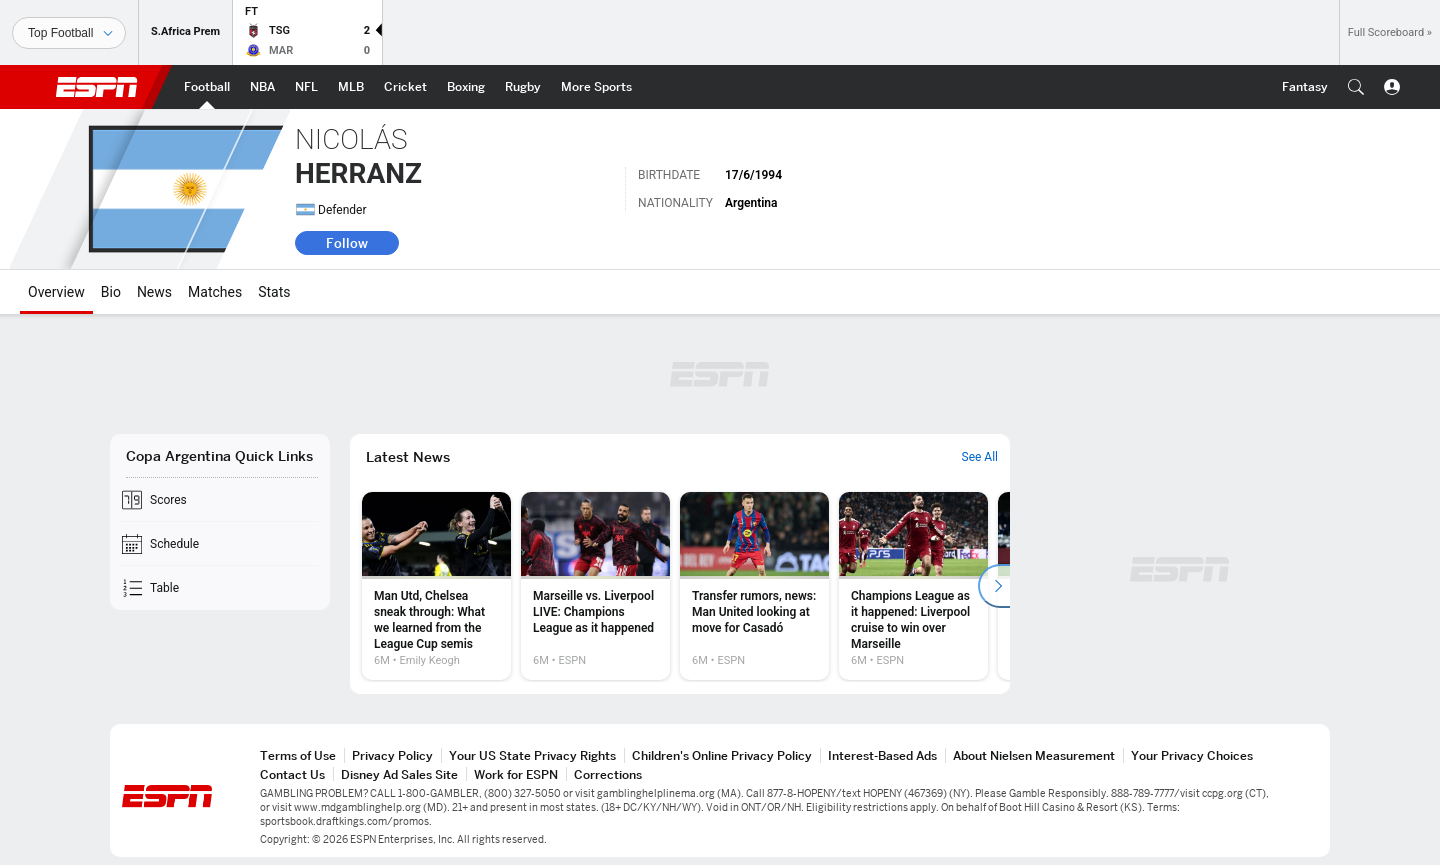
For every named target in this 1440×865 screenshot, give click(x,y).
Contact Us (292, 774)
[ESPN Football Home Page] (207, 87)
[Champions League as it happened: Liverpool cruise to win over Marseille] (913, 586)
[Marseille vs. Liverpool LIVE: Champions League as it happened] (595, 586)
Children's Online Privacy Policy (722, 755)
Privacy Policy (392, 755)
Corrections (608, 774)
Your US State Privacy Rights (532, 755)
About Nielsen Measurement (1034, 755)
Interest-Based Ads (882, 755)
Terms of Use (298, 755)
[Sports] (69, 33)
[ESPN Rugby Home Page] (523, 87)
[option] (436, 586)
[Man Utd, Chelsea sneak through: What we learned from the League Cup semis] (436, 586)
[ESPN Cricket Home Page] (405, 87)
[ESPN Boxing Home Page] (466, 87)
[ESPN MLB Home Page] (351, 87)
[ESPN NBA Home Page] (262, 87)
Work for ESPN (516, 774)
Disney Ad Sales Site (399, 774)
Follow (347, 243)
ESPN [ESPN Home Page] (97, 87)
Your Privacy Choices (1192, 755)
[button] (1356, 87)
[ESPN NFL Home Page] (306, 87)
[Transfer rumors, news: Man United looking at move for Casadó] (754, 586)
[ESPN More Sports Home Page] (596, 87)
